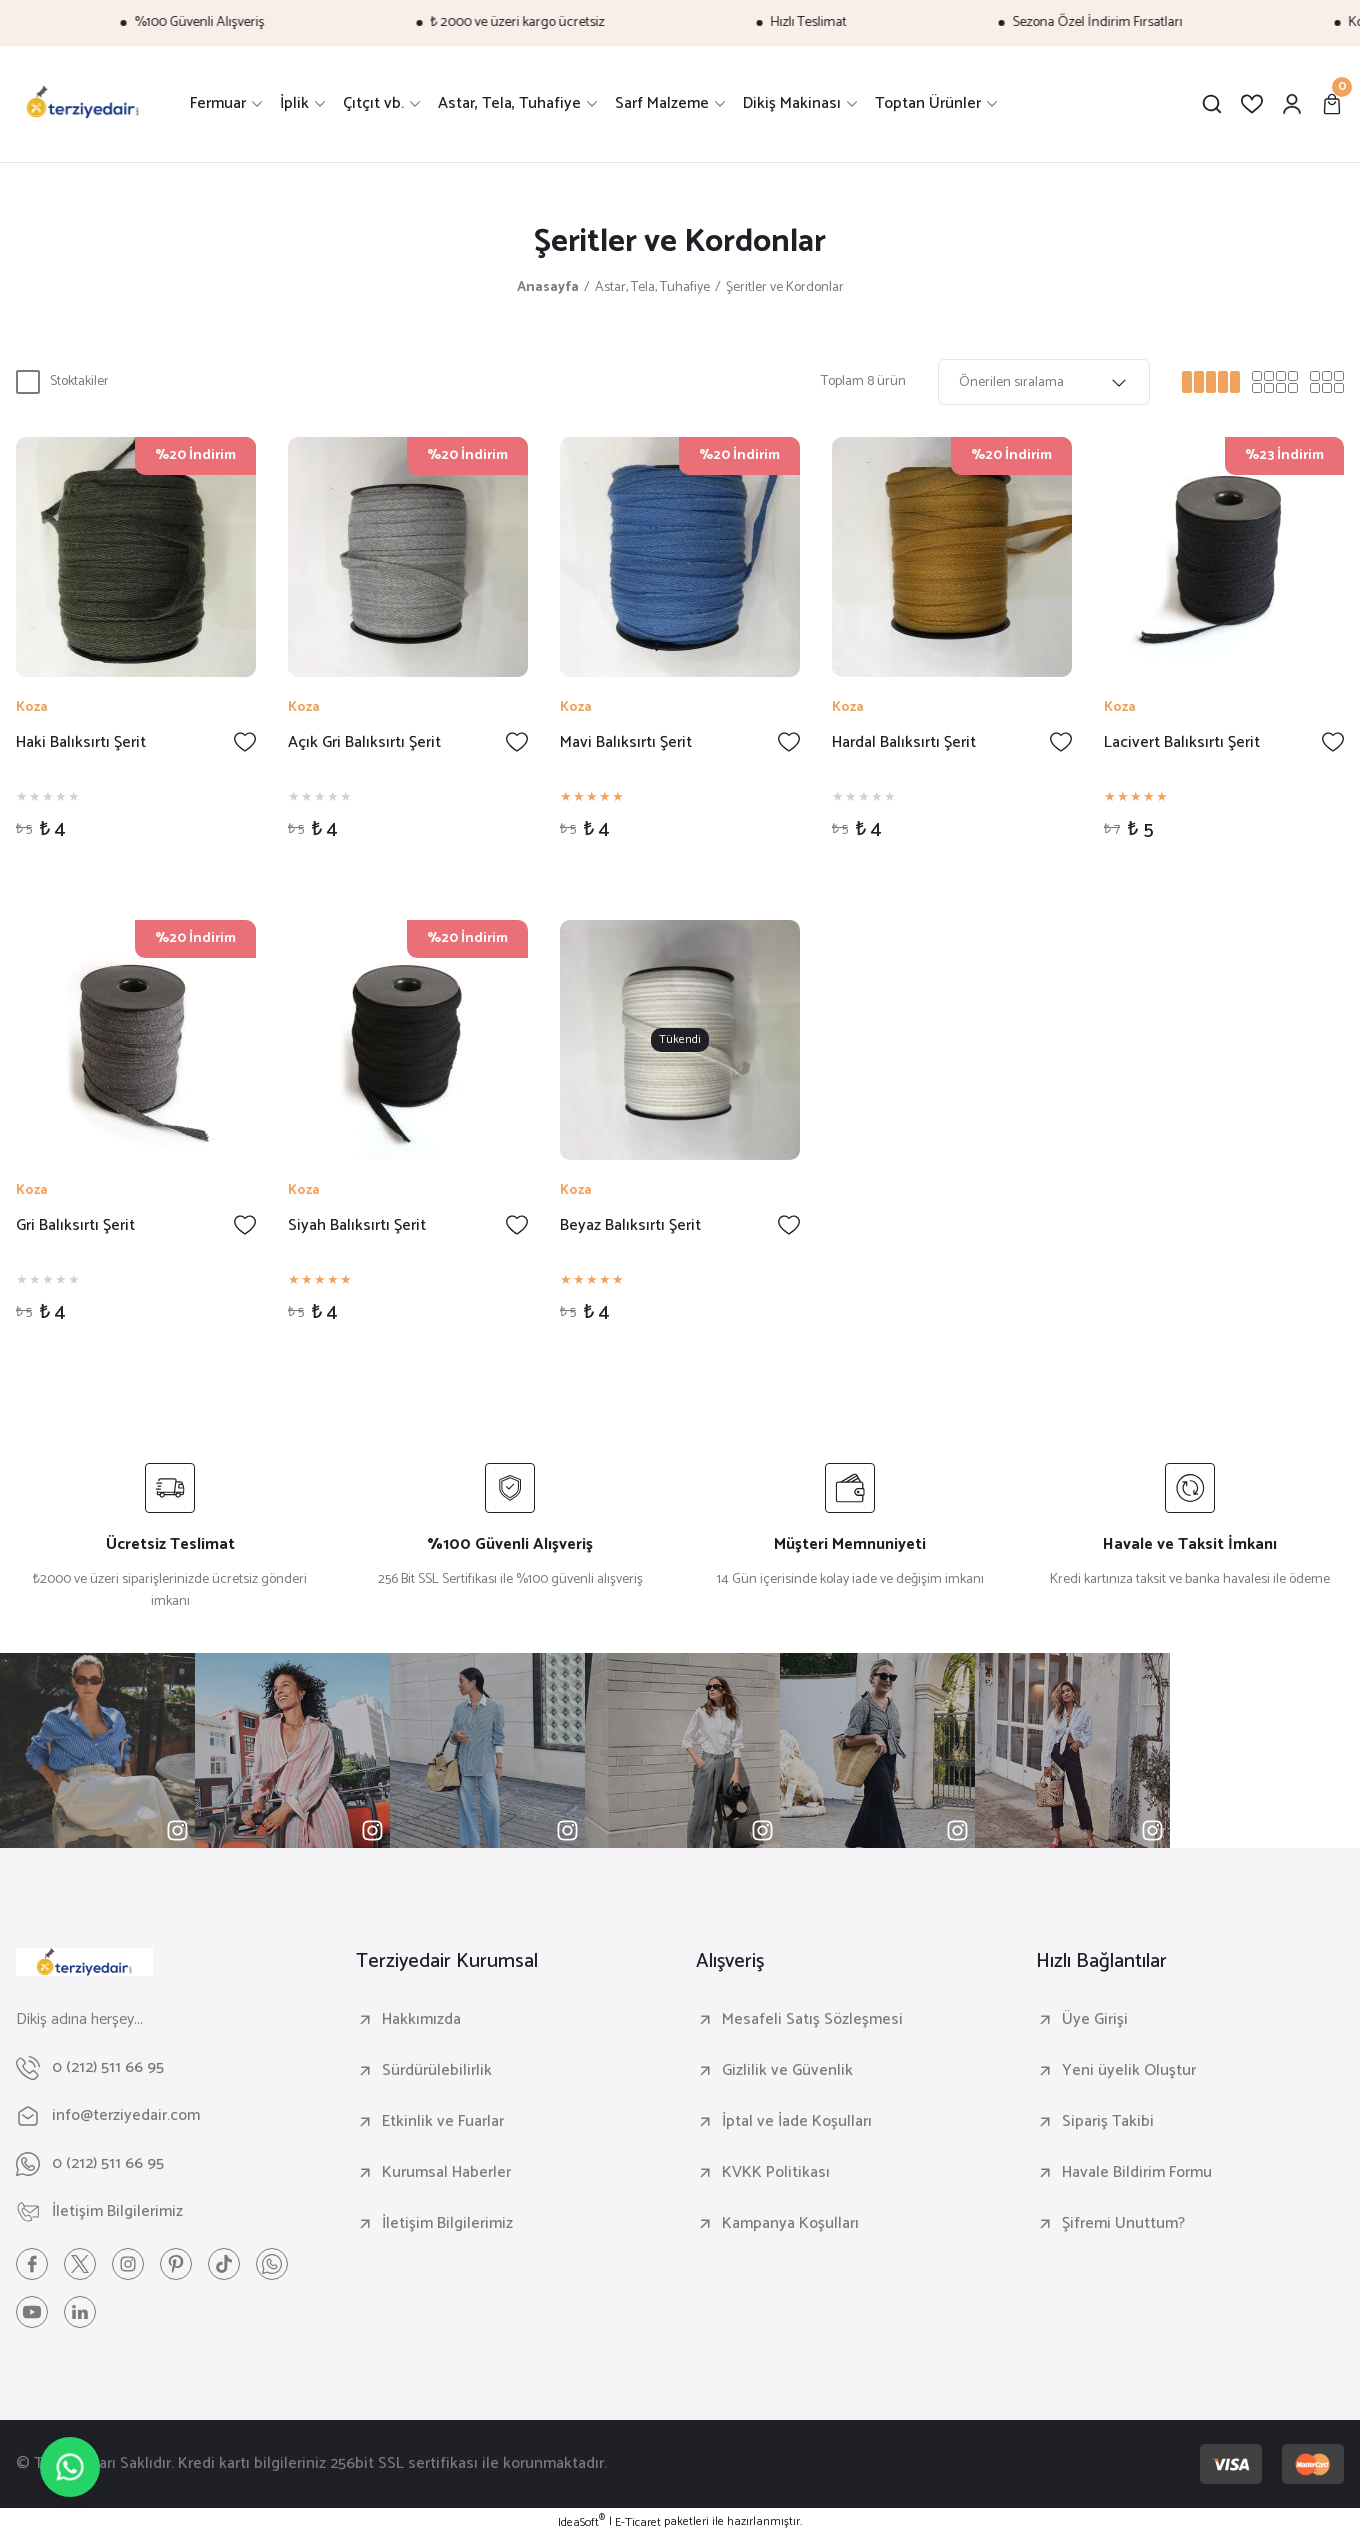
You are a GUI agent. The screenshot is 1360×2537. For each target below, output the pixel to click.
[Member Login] (1292, 104)
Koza (32, 708)
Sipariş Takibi (1108, 2122)
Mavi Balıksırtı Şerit (626, 743)
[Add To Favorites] (245, 742)
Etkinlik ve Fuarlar (443, 2122)
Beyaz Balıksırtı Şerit (630, 1226)
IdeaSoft (581, 2523)
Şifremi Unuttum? (1123, 2224)
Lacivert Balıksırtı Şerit (1182, 743)
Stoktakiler (79, 381)
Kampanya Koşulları (790, 2224)
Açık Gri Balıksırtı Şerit (364, 743)
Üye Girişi (1095, 2020)
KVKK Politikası (776, 2173)
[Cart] (1332, 104)
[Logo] (83, 104)
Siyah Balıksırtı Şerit (357, 1226)
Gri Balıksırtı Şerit (75, 1226)
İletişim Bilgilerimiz (447, 2224)
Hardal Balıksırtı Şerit (904, 743)
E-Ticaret (638, 2523)
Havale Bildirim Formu (1137, 2173)
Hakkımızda (421, 2020)
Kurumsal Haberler (446, 2173)
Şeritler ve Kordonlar (785, 288)
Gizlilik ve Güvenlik (787, 2071)
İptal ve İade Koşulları (797, 2122)
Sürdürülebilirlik (437, 2071)
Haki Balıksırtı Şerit (81, 743)
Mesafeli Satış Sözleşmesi (812, 2020)
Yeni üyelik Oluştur (1129, 2071)
